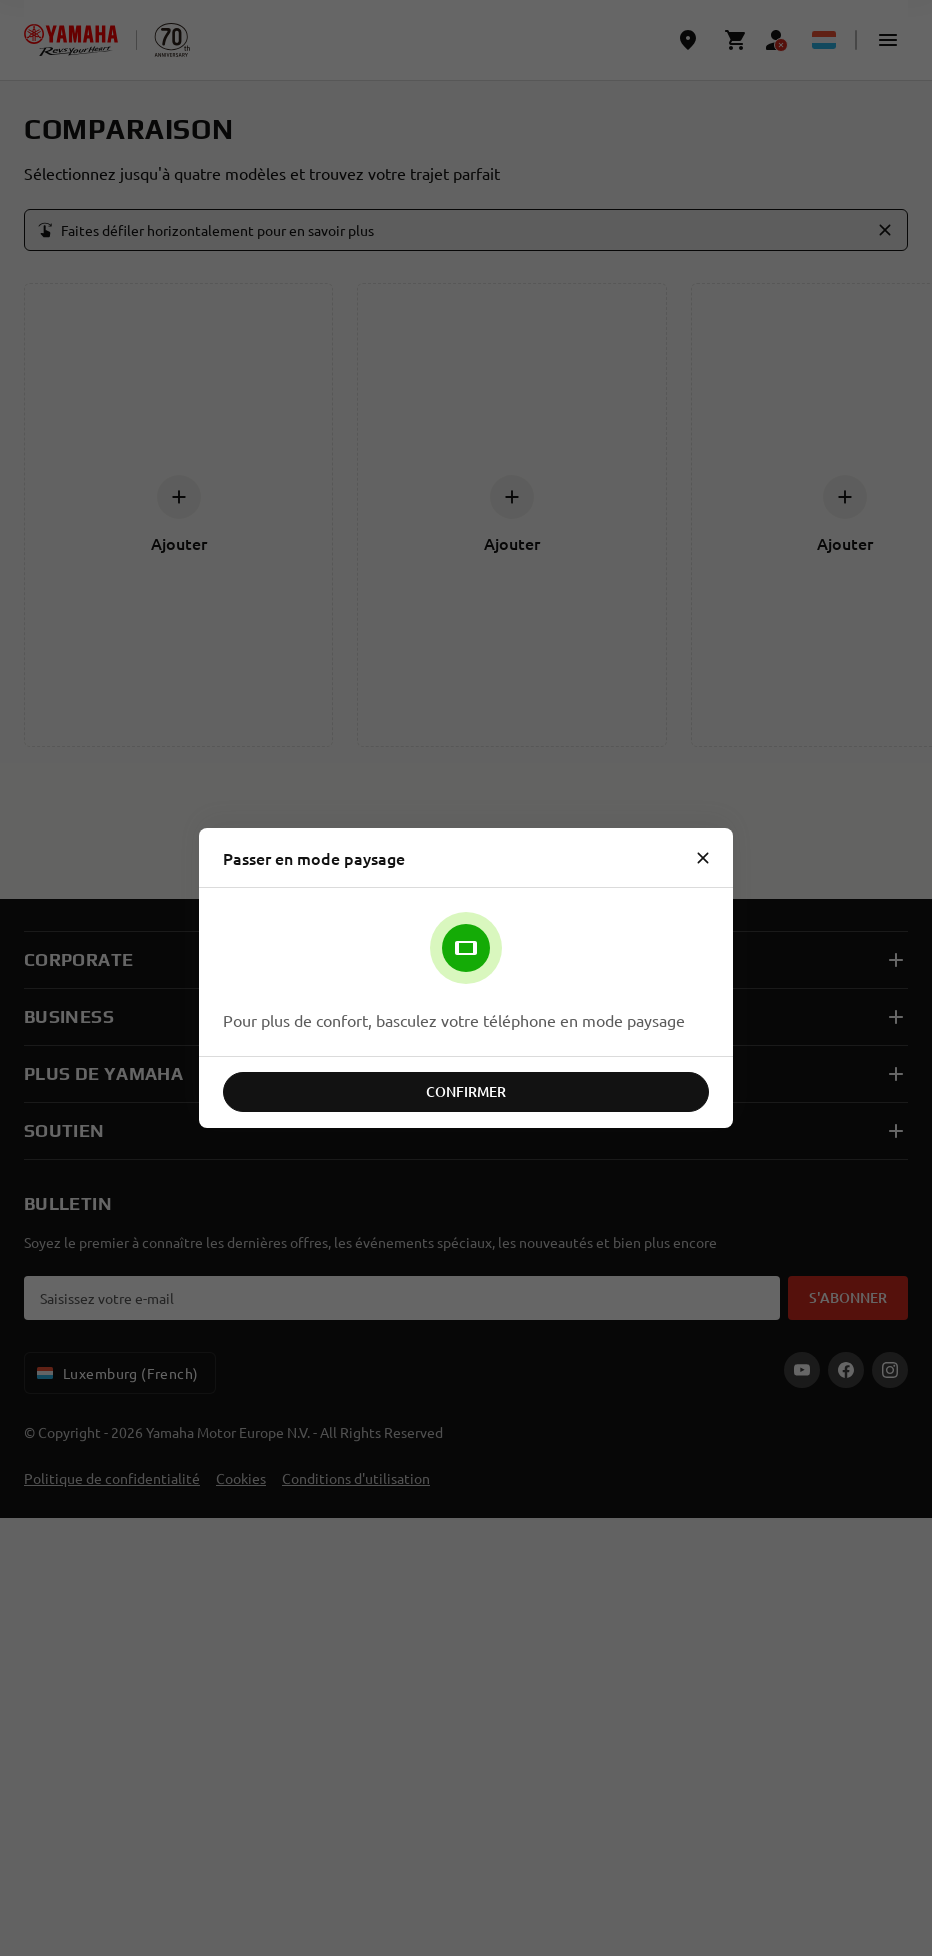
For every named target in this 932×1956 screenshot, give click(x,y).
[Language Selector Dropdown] (824, 40)
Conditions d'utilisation (356, 1478)
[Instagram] (890, 1370)
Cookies (241, 1478)
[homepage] (71, 40)
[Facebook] (846, 1370)
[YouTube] (802, 1370)
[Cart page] (736, 40)
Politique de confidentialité (112, 1478)
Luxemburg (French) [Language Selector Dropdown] (116, 1373)
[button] (888, 40)
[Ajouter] (179, 497)
